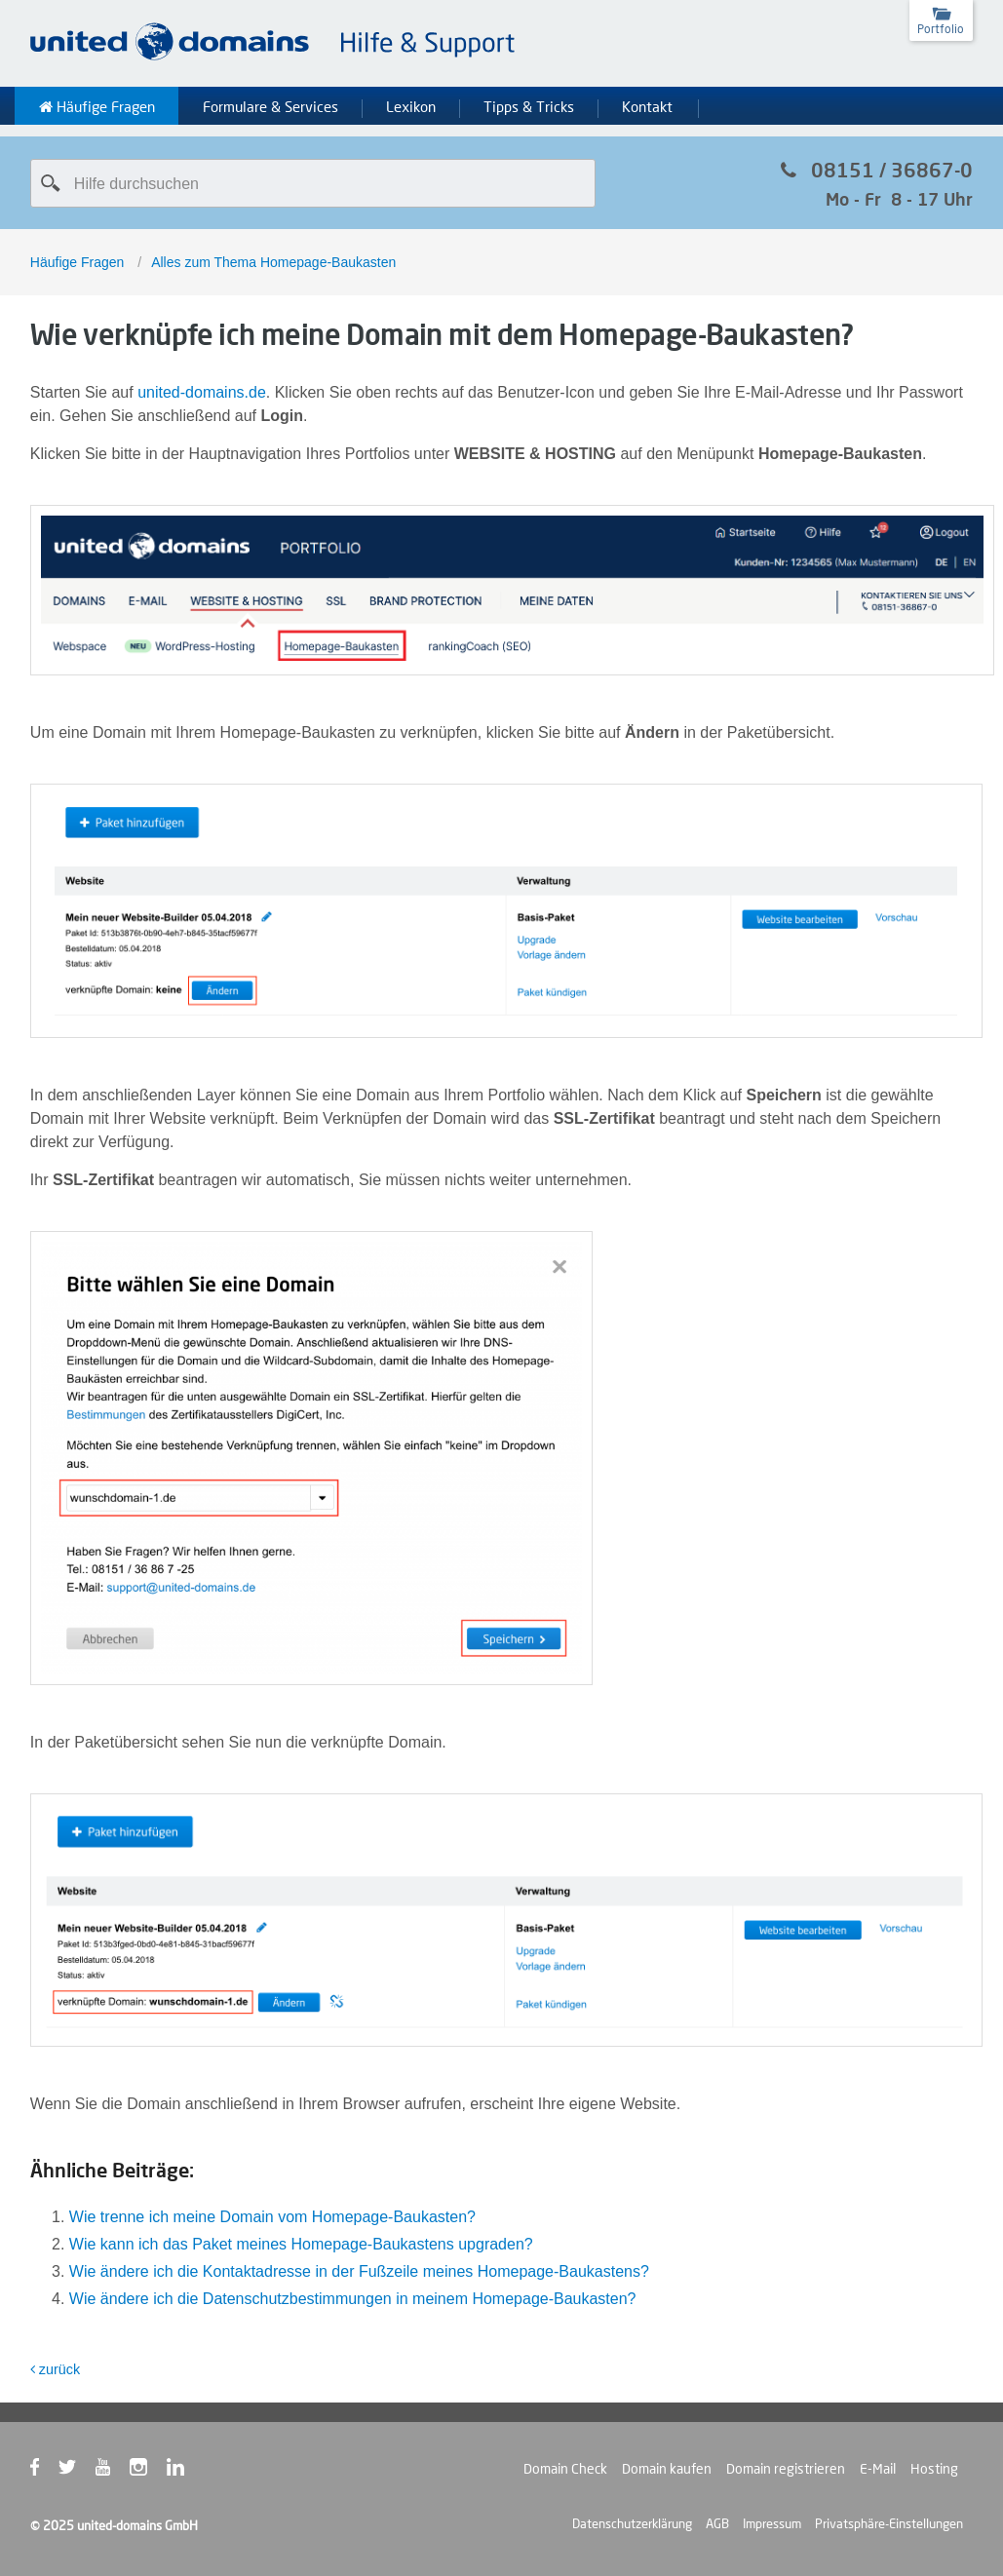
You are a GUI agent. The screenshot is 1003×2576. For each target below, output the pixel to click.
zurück (55, 2369)
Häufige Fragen (97, 107)
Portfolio (940, 28)
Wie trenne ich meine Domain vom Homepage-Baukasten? (272, 2217)
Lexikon (411, 107)
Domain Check (565, 2469)
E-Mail (878, 2469)
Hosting (934, 2469)
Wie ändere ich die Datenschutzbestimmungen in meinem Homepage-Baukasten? (353, 2298)
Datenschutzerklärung (632, 2523)
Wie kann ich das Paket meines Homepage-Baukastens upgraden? (301, 2244)
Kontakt (647, 107)
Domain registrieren (785, 2469)
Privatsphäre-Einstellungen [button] (889, 2523)
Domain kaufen (667, 2469)
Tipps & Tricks (528, 107)
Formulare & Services (270, 107)
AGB (717, 2523)
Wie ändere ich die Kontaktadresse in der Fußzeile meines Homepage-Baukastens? (359, 2271)
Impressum (772, 2523)
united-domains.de (201, 392)
